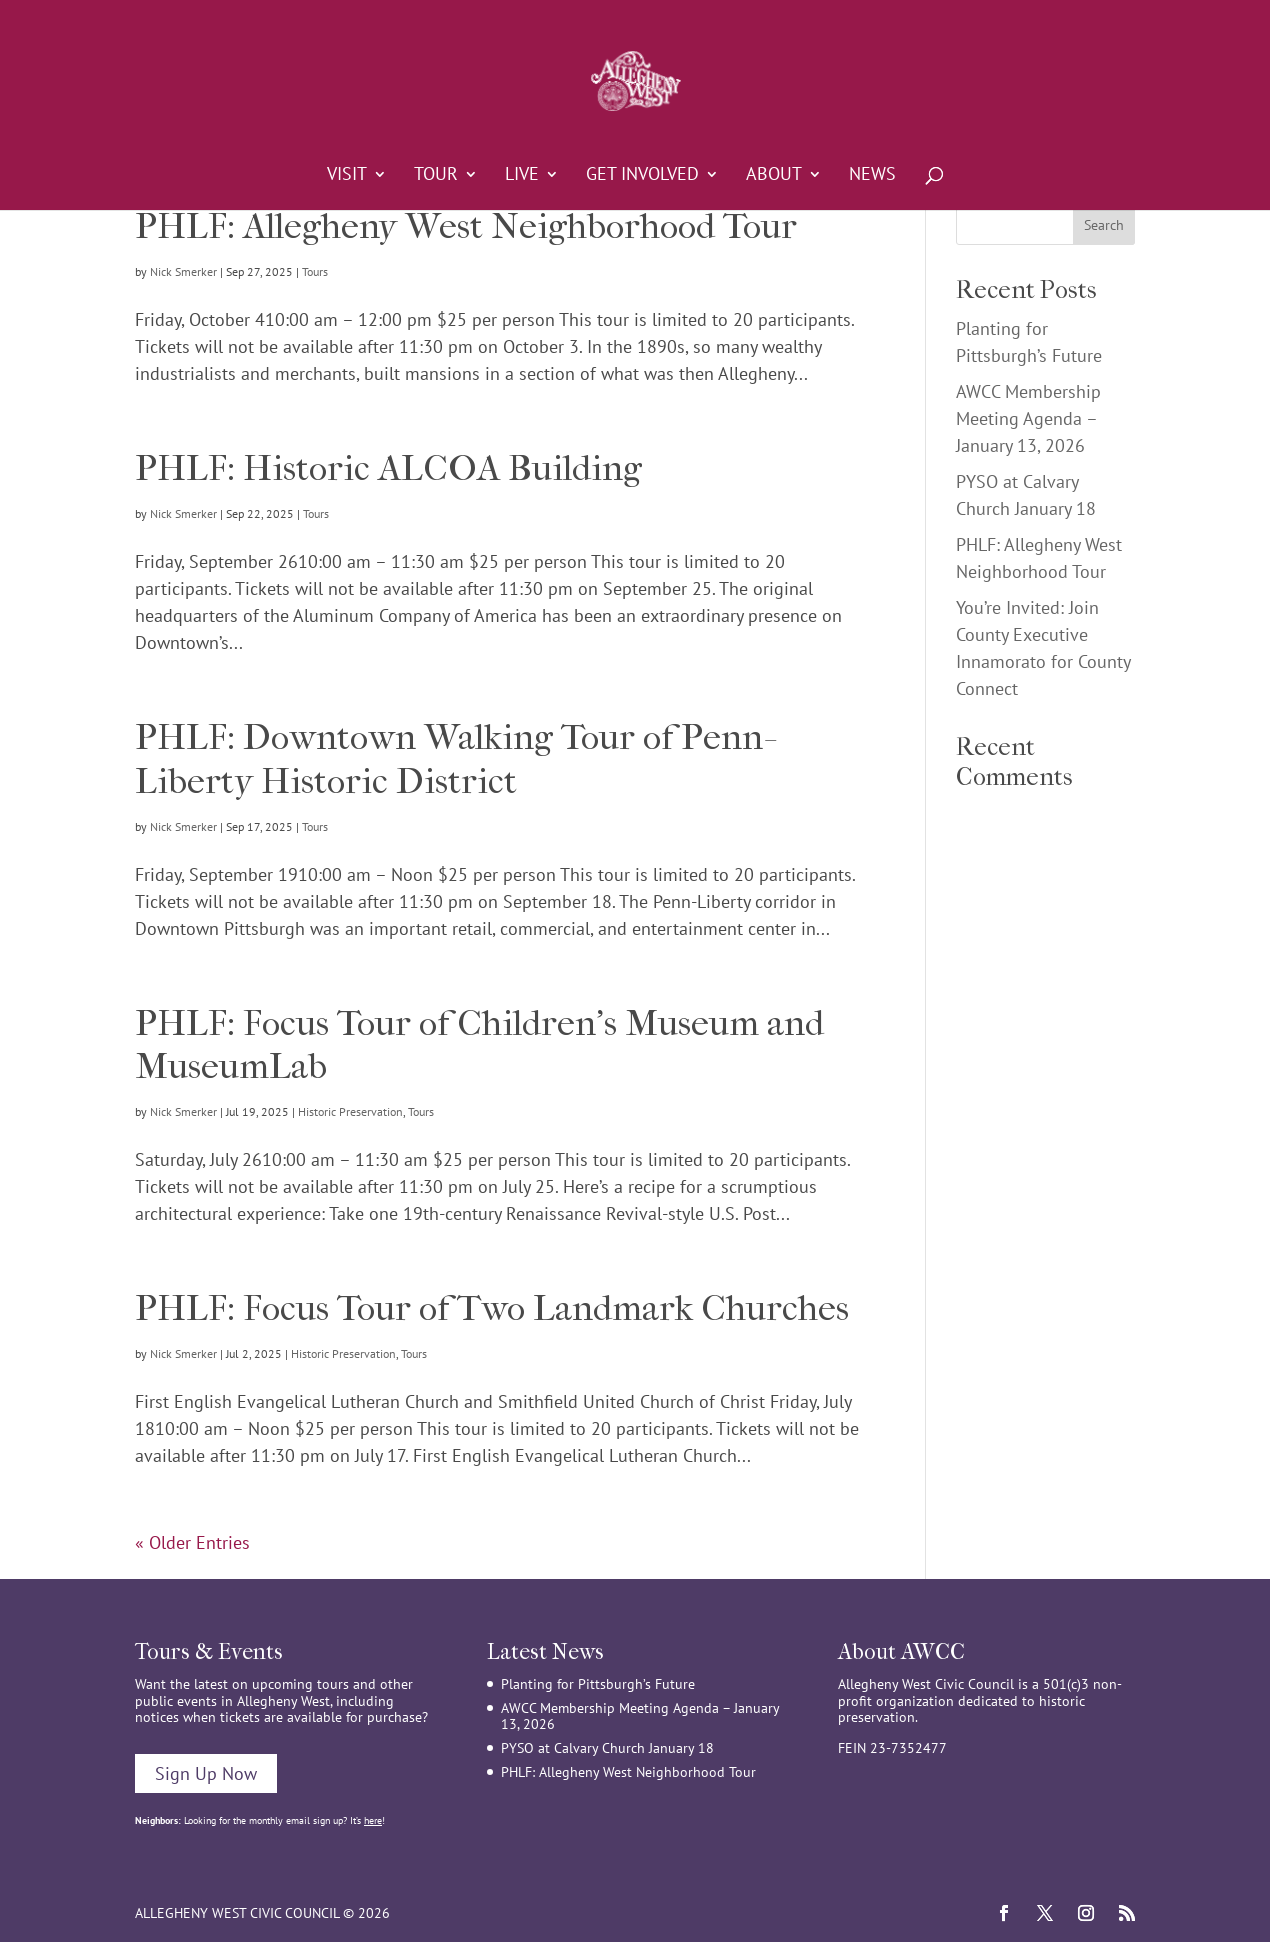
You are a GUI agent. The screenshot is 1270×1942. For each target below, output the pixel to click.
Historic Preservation (350, 1111)
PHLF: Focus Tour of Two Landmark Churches (492, 1308)
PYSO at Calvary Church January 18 (607, 1748)
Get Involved (642, 176)
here (373, 1820)
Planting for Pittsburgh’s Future (598, 1684)
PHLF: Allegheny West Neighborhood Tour (466, 226)
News (872, 176)
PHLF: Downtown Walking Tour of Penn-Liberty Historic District (453, 758)
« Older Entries (192, 1542)
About (774, 176)
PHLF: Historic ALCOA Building (388, 468)
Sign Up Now (206, 1773)
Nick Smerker (183, 271)
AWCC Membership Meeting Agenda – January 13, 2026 (1028, 418)
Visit (347, 176)
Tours (315, 271)
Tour (436, 176)
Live (522, 176)
